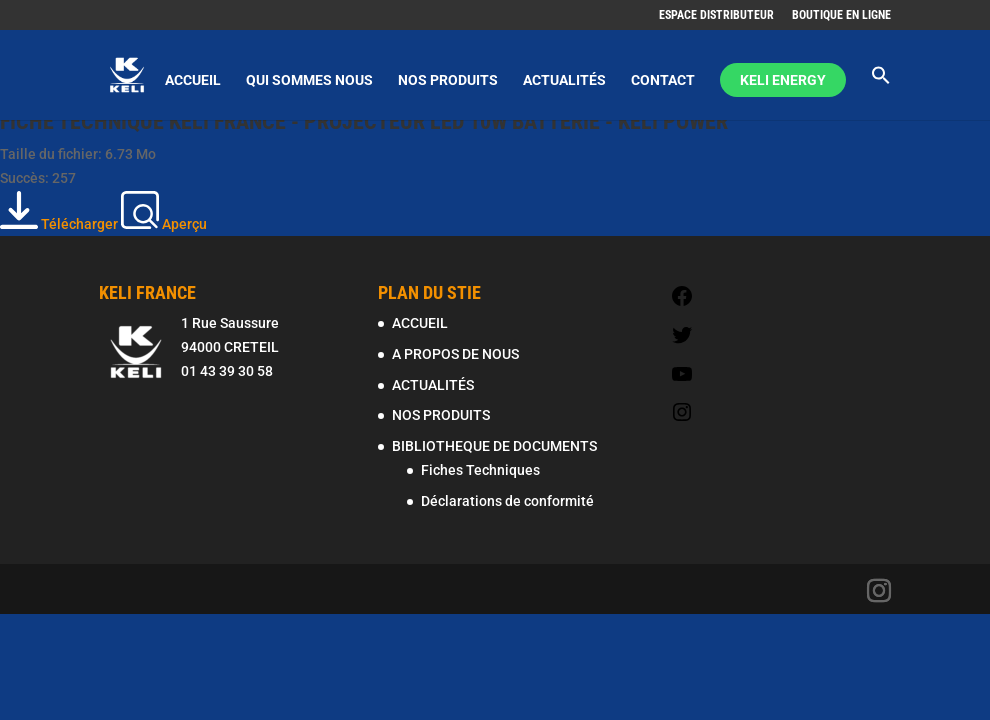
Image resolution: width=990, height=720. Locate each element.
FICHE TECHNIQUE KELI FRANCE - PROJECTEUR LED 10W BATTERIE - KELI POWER (364, 121)
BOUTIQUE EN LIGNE (841, 15)
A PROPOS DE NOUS (455, 354)
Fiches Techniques (480, 470)
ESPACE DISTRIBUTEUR (716, 15)
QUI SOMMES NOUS (309, 80)
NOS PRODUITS (448, 80)
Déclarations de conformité (507, 501)
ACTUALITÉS (564, 80)
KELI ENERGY (783, 80)
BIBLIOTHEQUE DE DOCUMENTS (494, 446)
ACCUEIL (193, 80)
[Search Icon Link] (881, 92)
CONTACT (663, 80)
